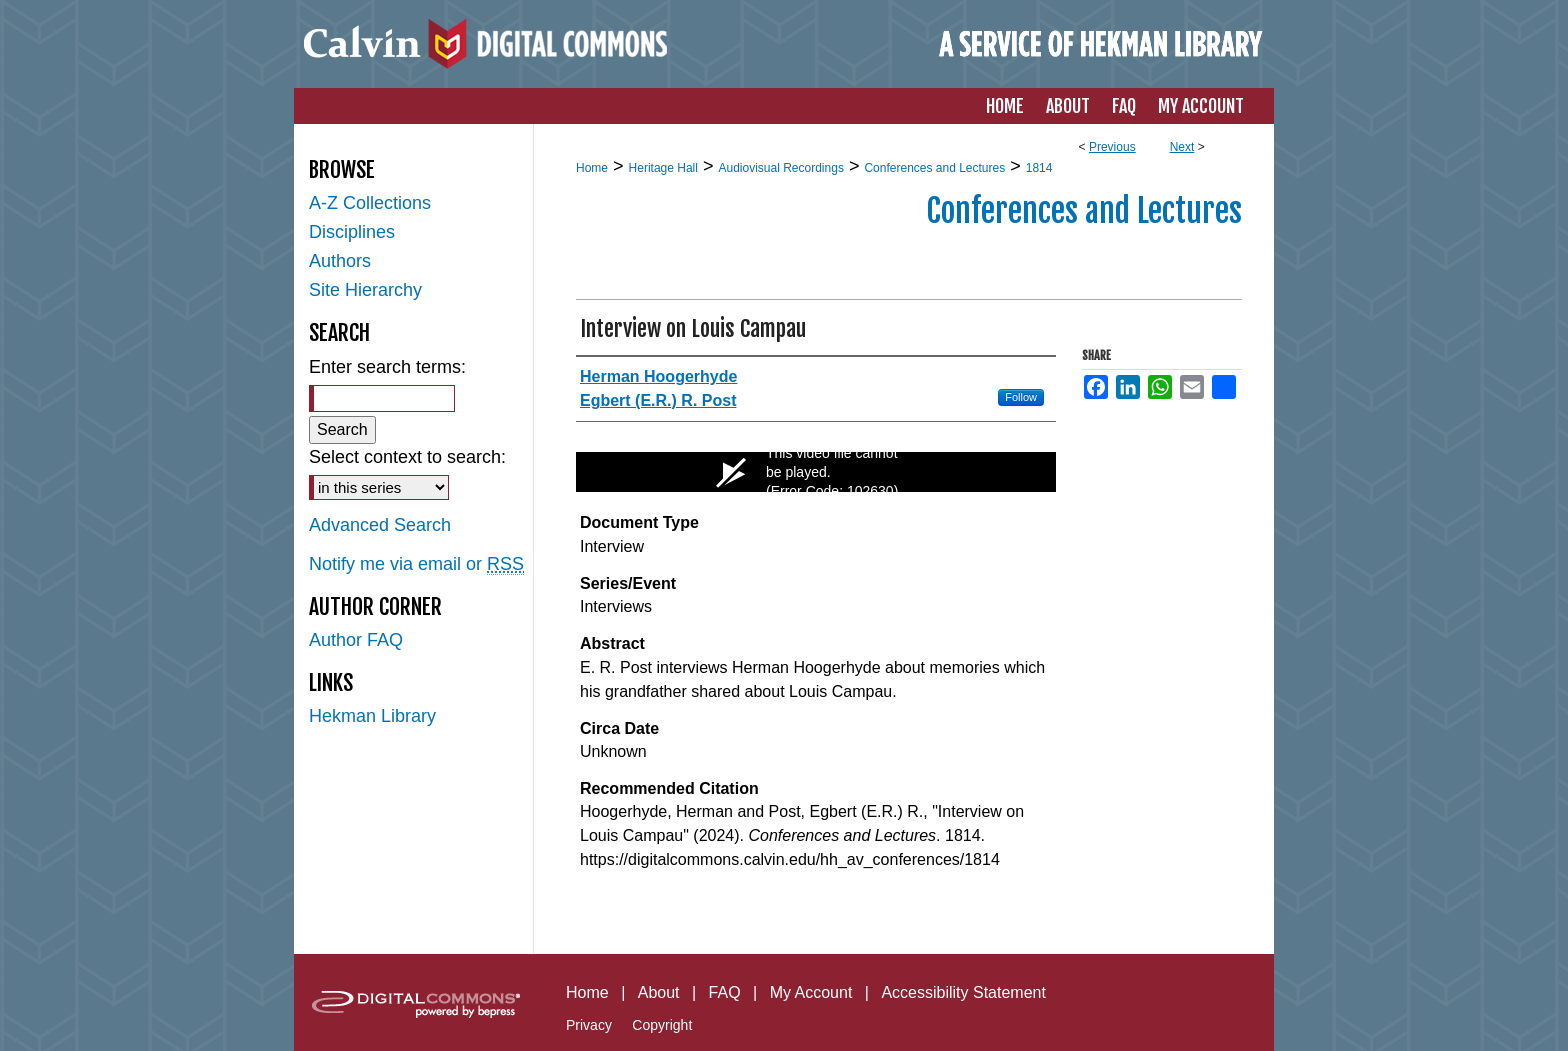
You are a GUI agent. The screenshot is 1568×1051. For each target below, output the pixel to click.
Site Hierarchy (365, 290)
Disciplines (352, 232)
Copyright (662, 1025)
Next (1182, 147)
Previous (1112, 147)
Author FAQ (356, 640)
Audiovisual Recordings (780, 168)
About (659, 992)
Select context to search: (407, 457)
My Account (811, 992)
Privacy (589, 1025)
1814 (1039, 168)
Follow (1021, 397)
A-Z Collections (370, 203)
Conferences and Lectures (934, 168)
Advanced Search (380, 525)
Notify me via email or (416, 564)
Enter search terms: (387, 367)
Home (592, 168)
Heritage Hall (663, 168)
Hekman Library (372, 716)
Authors (340, 261)
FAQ (725, 992)
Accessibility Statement (963, 992)
